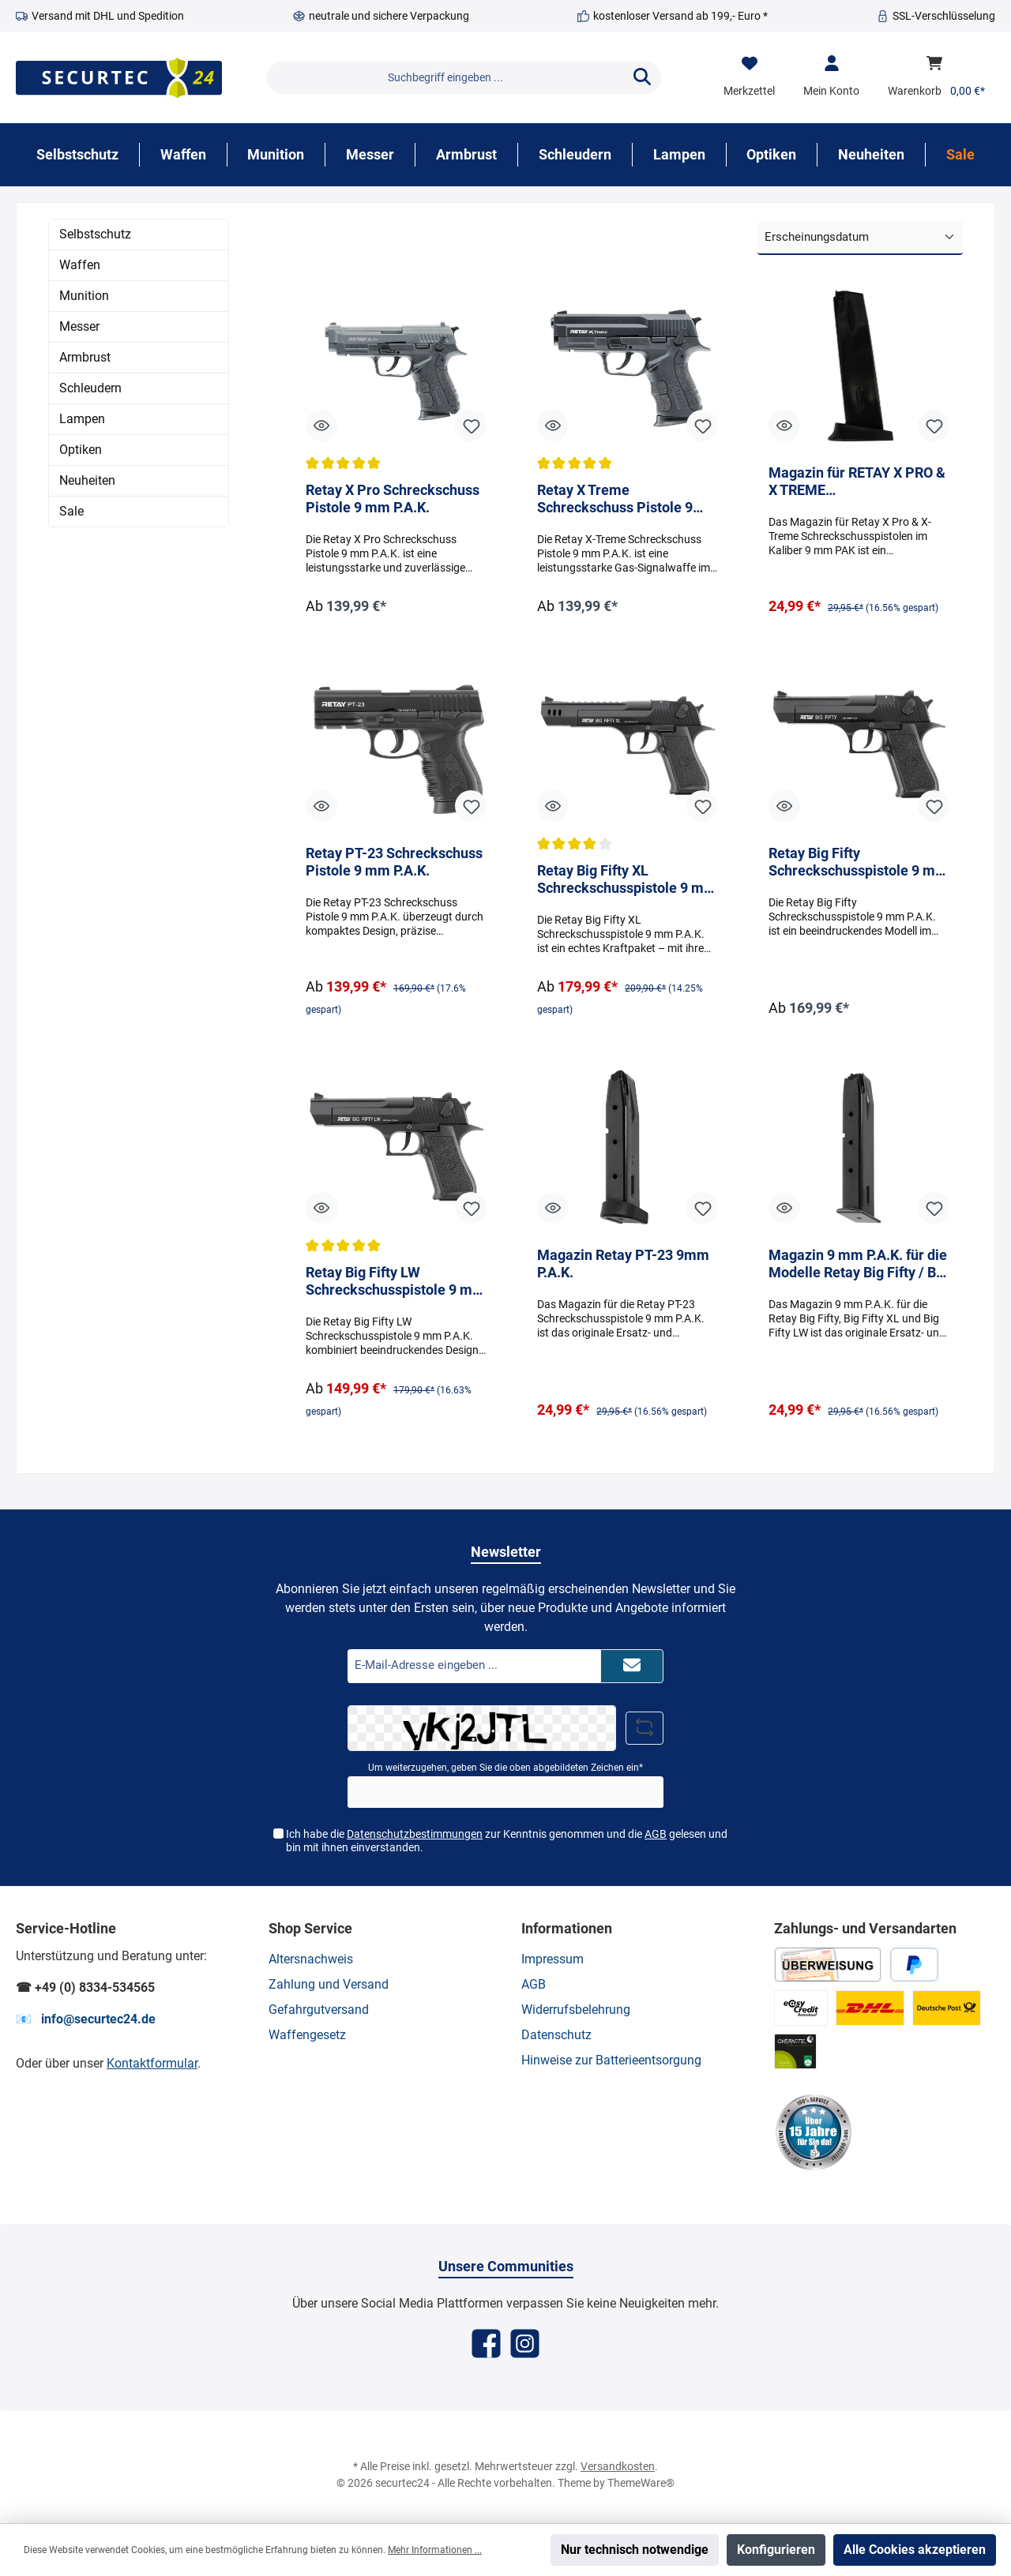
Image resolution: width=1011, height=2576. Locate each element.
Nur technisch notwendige (634, 2549)
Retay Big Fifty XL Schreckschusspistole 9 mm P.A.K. (626, 882)
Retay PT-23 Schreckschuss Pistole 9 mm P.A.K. (394, 863)
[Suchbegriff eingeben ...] (445, 78)
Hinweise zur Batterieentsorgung (611, 2060)
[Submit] (631, 1667)
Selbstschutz (95, 234)
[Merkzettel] (749, 77)
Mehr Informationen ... (435, 2549)
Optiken (80, 449)
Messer (79, 326)
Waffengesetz (307, 2034)
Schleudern (90, 388)
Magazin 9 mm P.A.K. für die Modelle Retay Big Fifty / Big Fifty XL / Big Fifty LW (858, 1267)
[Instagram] (525, 2343)
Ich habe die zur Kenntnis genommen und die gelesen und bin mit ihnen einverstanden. (506, 1841)
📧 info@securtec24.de (86, 2019)
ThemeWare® (641, 2483)
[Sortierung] (860, 238)
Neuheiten (87, 480)
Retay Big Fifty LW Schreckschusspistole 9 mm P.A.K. (395, 1286)
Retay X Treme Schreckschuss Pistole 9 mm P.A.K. (615, 500)
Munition (84, 295)
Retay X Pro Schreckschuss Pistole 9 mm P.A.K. (392, 500)
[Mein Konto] (831, 77)
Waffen (79, 264)
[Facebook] (486, 2343)
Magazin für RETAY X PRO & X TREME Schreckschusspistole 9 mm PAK (858, 481)
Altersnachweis (311, 1959)
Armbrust (85, 357)
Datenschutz (556, 2034)
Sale (71, 511)
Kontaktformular (152, 2063)
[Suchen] (642, 78)
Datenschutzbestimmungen (415, 1834)
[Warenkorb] (936, 77)
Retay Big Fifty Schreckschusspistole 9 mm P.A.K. (858, 863)
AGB (656, 1834)
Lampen (82, 418)
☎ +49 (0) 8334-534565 (85, 1987)
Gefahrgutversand (319, 2009)
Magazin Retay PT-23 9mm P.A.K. (623, 1267)
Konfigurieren (776, 2549)
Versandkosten (618, 2466)
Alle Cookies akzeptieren (915, 2549)
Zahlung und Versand (329, 1984)
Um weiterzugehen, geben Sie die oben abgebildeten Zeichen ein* (505, 1767)
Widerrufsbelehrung (575, 2009)
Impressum (552, 1959)
